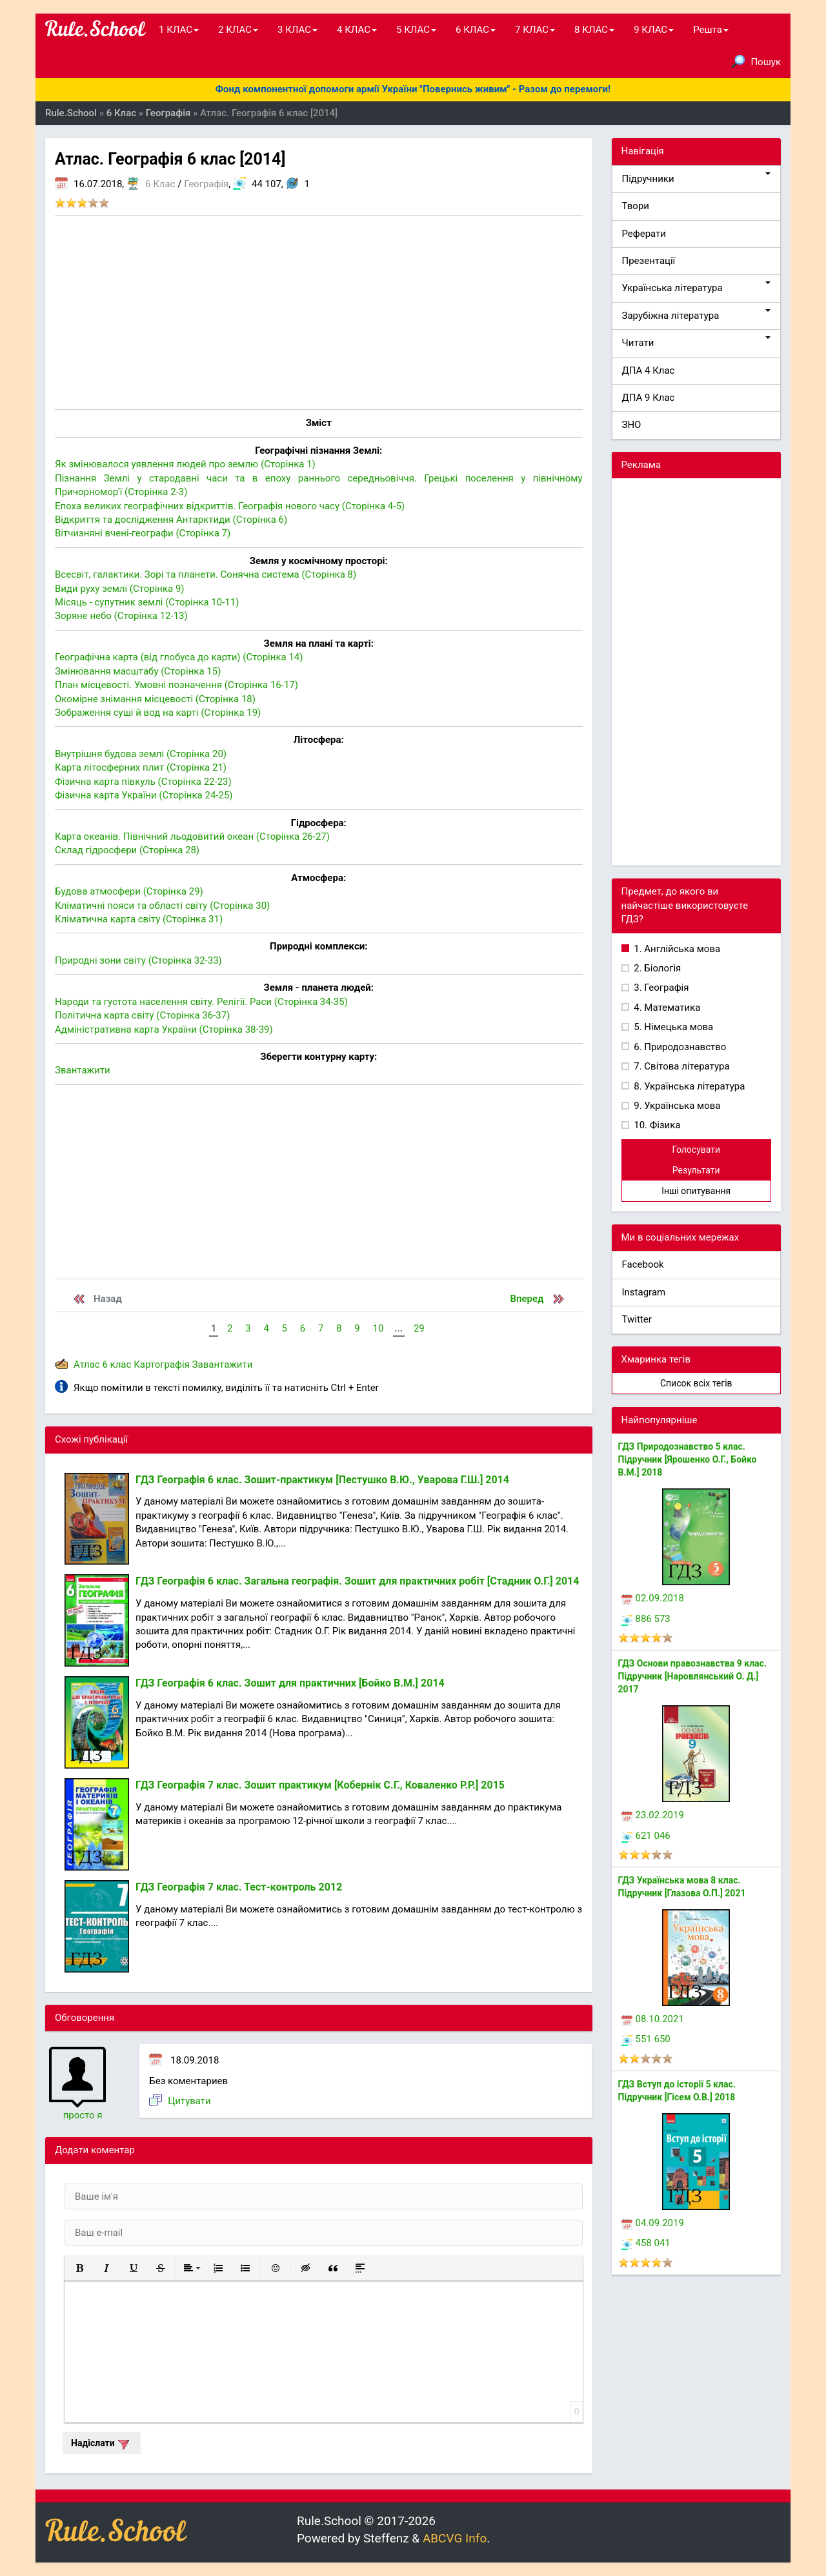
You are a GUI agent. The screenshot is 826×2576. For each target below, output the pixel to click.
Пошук (756, 61)
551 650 (645, 2039)
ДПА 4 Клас (648, 370)
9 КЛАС (654, 29)
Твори (635, 206)
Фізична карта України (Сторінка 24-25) (144, 795)
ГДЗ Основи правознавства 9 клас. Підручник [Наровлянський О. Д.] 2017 (692, 1676)
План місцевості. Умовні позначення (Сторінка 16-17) (176, 685)
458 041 (645, 2243)
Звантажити (82, 1070)
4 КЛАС (357, 29)
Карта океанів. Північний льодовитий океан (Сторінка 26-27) (192, 836)
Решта (711, 29)
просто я (83, 2115)
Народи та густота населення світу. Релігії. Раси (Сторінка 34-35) (201, 1002)
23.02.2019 (652, 1815)
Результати (696, 1170)
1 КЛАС (179, 29)
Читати (696, 342)
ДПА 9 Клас (648, 397)
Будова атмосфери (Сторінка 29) (129, 891)
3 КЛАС (297, 29)
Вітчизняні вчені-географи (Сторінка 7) (142, 533)
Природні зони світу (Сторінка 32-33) (138, 960)
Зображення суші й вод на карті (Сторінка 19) (158, 712)
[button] (79, 2268)
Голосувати (696, 1149)
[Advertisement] (319, 312)
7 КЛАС (535, 29)
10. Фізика (656, 1125)
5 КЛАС (416, 29)
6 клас (116, 1364)
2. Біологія (656, 968)
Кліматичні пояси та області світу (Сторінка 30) (162, 905)
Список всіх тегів (696, 1383)
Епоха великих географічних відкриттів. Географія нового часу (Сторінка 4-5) (230, 506)
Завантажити (222, 1364)
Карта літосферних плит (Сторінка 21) (141, 767)
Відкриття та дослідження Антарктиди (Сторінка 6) (171, 519)
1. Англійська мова (676, 949)
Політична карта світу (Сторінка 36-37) (142, 1015)
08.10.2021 (652, 2019)
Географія (206, 184)
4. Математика (666, 1007)
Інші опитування (695, 1191)
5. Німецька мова (673, 1027)
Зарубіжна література (696, 315)
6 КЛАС (476, 29)
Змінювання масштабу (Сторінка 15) (138, 671)
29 (419, 1328)
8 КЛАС (594, 29)
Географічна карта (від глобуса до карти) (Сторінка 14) (179, 657)
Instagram (644, 1292)
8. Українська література (688, 1086)
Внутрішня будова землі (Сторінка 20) (141, 754)
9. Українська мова (676, 1105)
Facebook (643, 1264)
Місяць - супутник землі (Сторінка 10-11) (147, 602)
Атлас (87, 1364)
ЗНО (631, 425)
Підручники (696, 178)
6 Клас (160, 184)
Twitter (637, 1319)
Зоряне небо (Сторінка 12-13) (121, 616)
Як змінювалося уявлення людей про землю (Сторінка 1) (185, 464)
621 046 (645, 1835)
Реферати (644, 233)
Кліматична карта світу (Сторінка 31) (139, 919)
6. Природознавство (679, 1047)
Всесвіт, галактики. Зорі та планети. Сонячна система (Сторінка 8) (205, 574)
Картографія (162, 1364)
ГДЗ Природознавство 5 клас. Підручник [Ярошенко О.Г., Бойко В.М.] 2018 (687, 1459)
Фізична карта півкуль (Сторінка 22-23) (143, 781)
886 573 (645, 1619)
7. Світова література (681, 1066)
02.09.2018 (652, 1598)
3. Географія (660, 987)
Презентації (649, 261)
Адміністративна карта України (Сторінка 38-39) (164, 1029)
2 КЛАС (238, 29)
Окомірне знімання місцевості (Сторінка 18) (155, 699)
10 (377, 1328)
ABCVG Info (455, 2538)
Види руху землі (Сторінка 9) (120, 588)
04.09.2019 (652, 2223)
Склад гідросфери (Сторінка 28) (127, 850)
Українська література (696, 287)
